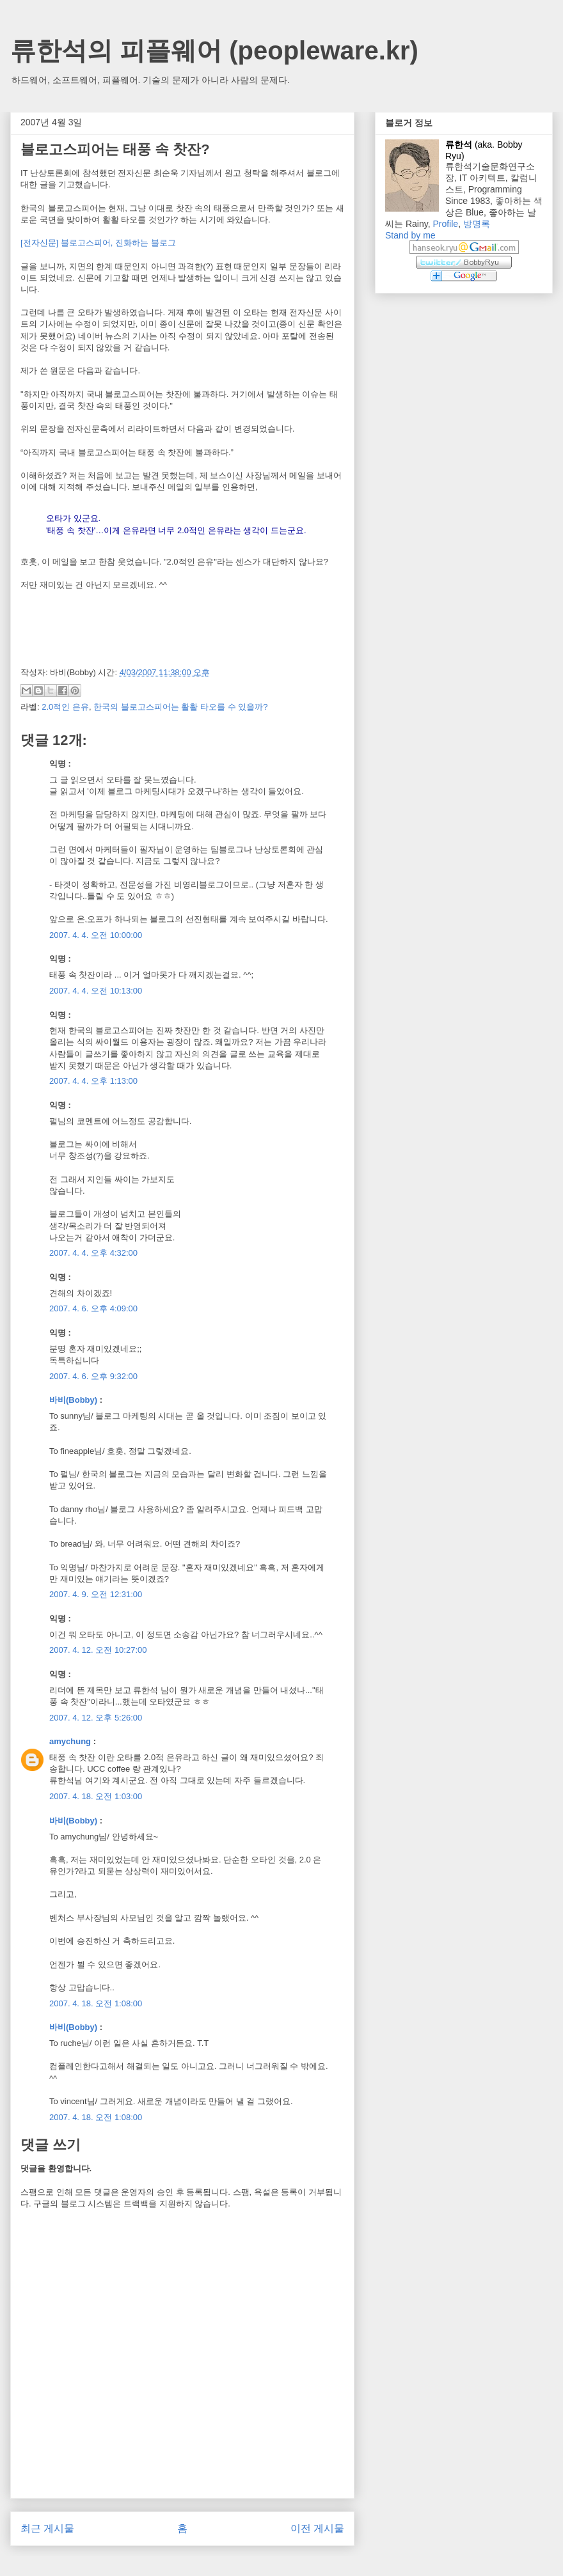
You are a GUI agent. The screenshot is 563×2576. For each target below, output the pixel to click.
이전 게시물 (317, 2528)
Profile (445, 224)
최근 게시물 (47, 2528)
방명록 (476, 224)
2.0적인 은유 (65, 707)
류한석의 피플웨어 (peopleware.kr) (214, 50)
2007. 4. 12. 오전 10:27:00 (98, 1650)
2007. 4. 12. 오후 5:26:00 (95, 1717)
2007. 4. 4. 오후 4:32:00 (93, 1253)
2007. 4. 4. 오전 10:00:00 (95, 935)
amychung (70, 1741)
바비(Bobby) (73, 1400)
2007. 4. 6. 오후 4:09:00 (93, 1308)
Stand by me (410, 235)
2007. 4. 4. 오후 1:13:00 (93, 1081)
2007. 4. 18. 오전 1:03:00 (95, 1796)
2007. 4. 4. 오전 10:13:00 (95, 990)
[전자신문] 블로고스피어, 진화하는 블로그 (98, 242)
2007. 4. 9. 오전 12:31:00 (95, 1594)
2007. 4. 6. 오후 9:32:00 (93, 1376)
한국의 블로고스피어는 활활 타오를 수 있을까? (180, 707)
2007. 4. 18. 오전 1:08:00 (95, 2003)
